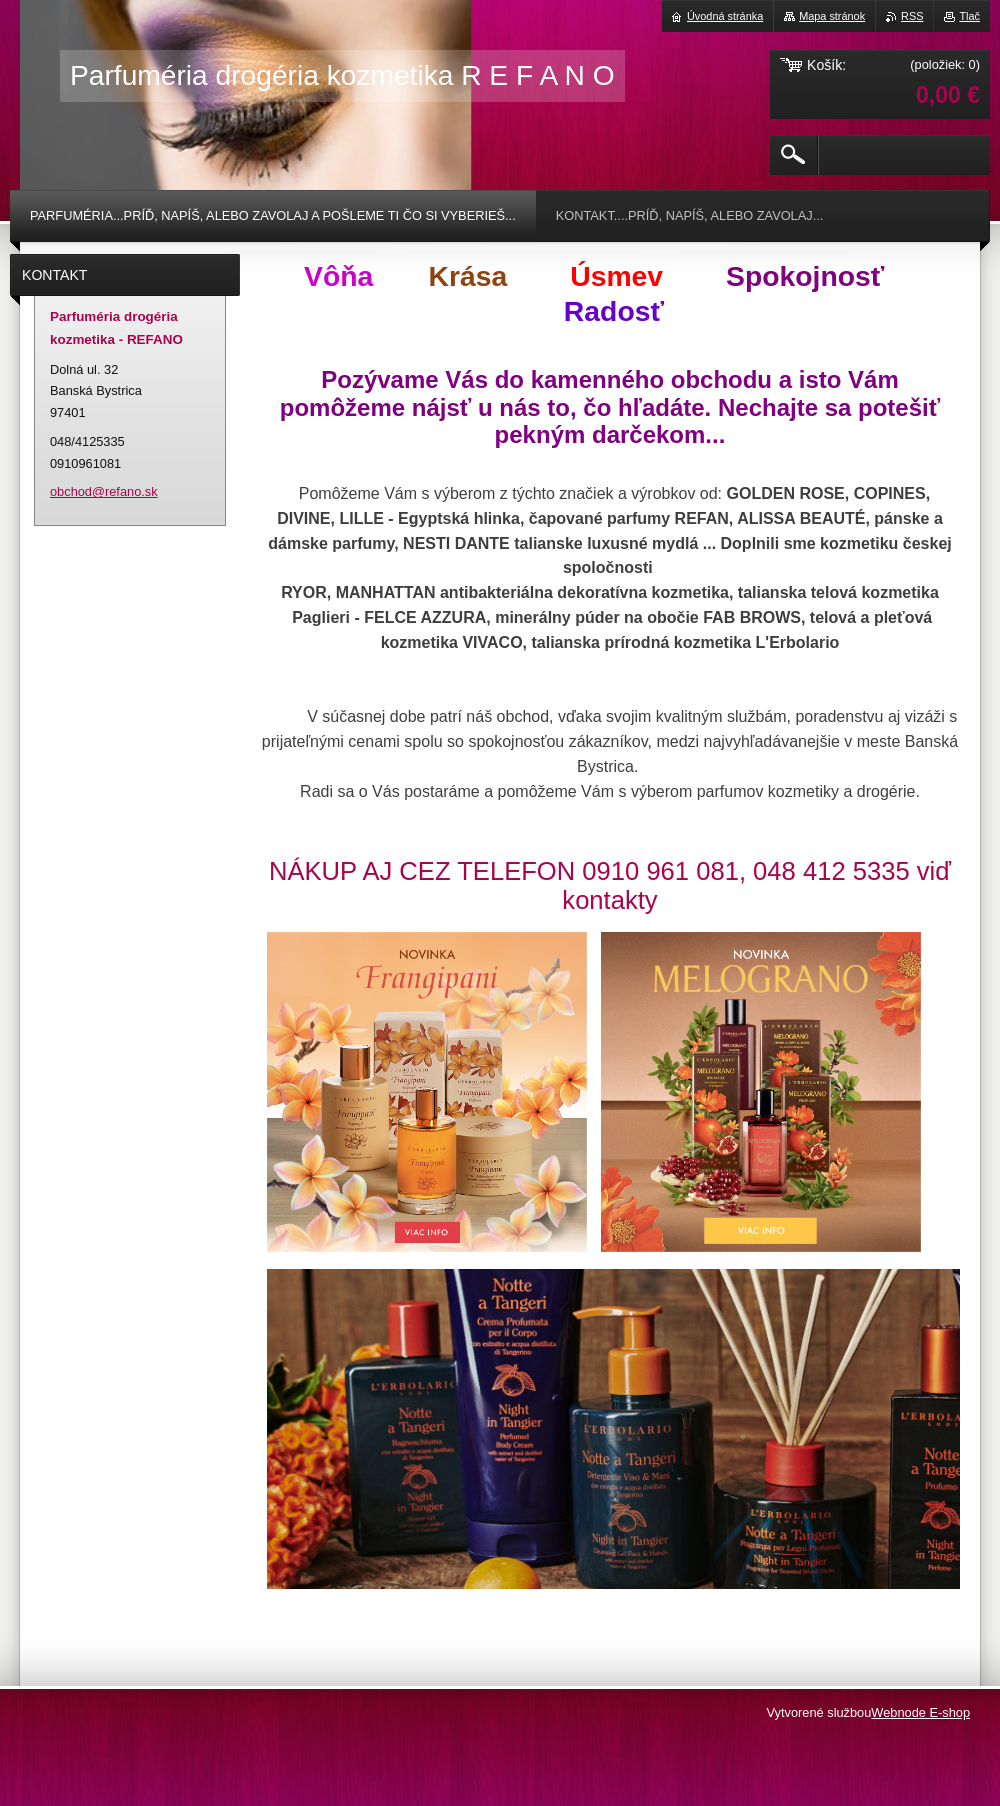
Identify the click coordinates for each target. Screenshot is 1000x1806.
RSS (912, 16)
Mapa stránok (832, 16)
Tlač (969, 16)
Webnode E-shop (920, 1712)
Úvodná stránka (725, 16)
